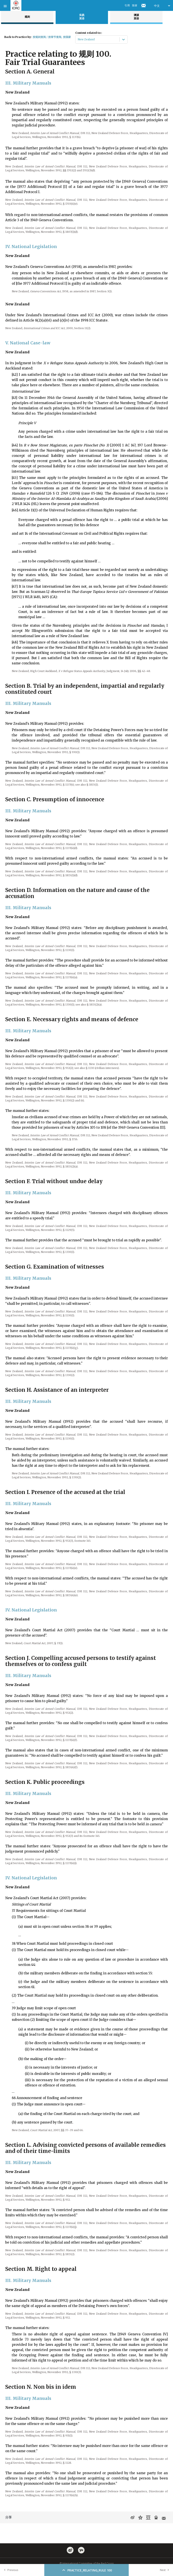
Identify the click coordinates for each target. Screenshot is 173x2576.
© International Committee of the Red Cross (87, 2563)
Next (165, 2570)
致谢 (134, 5)
